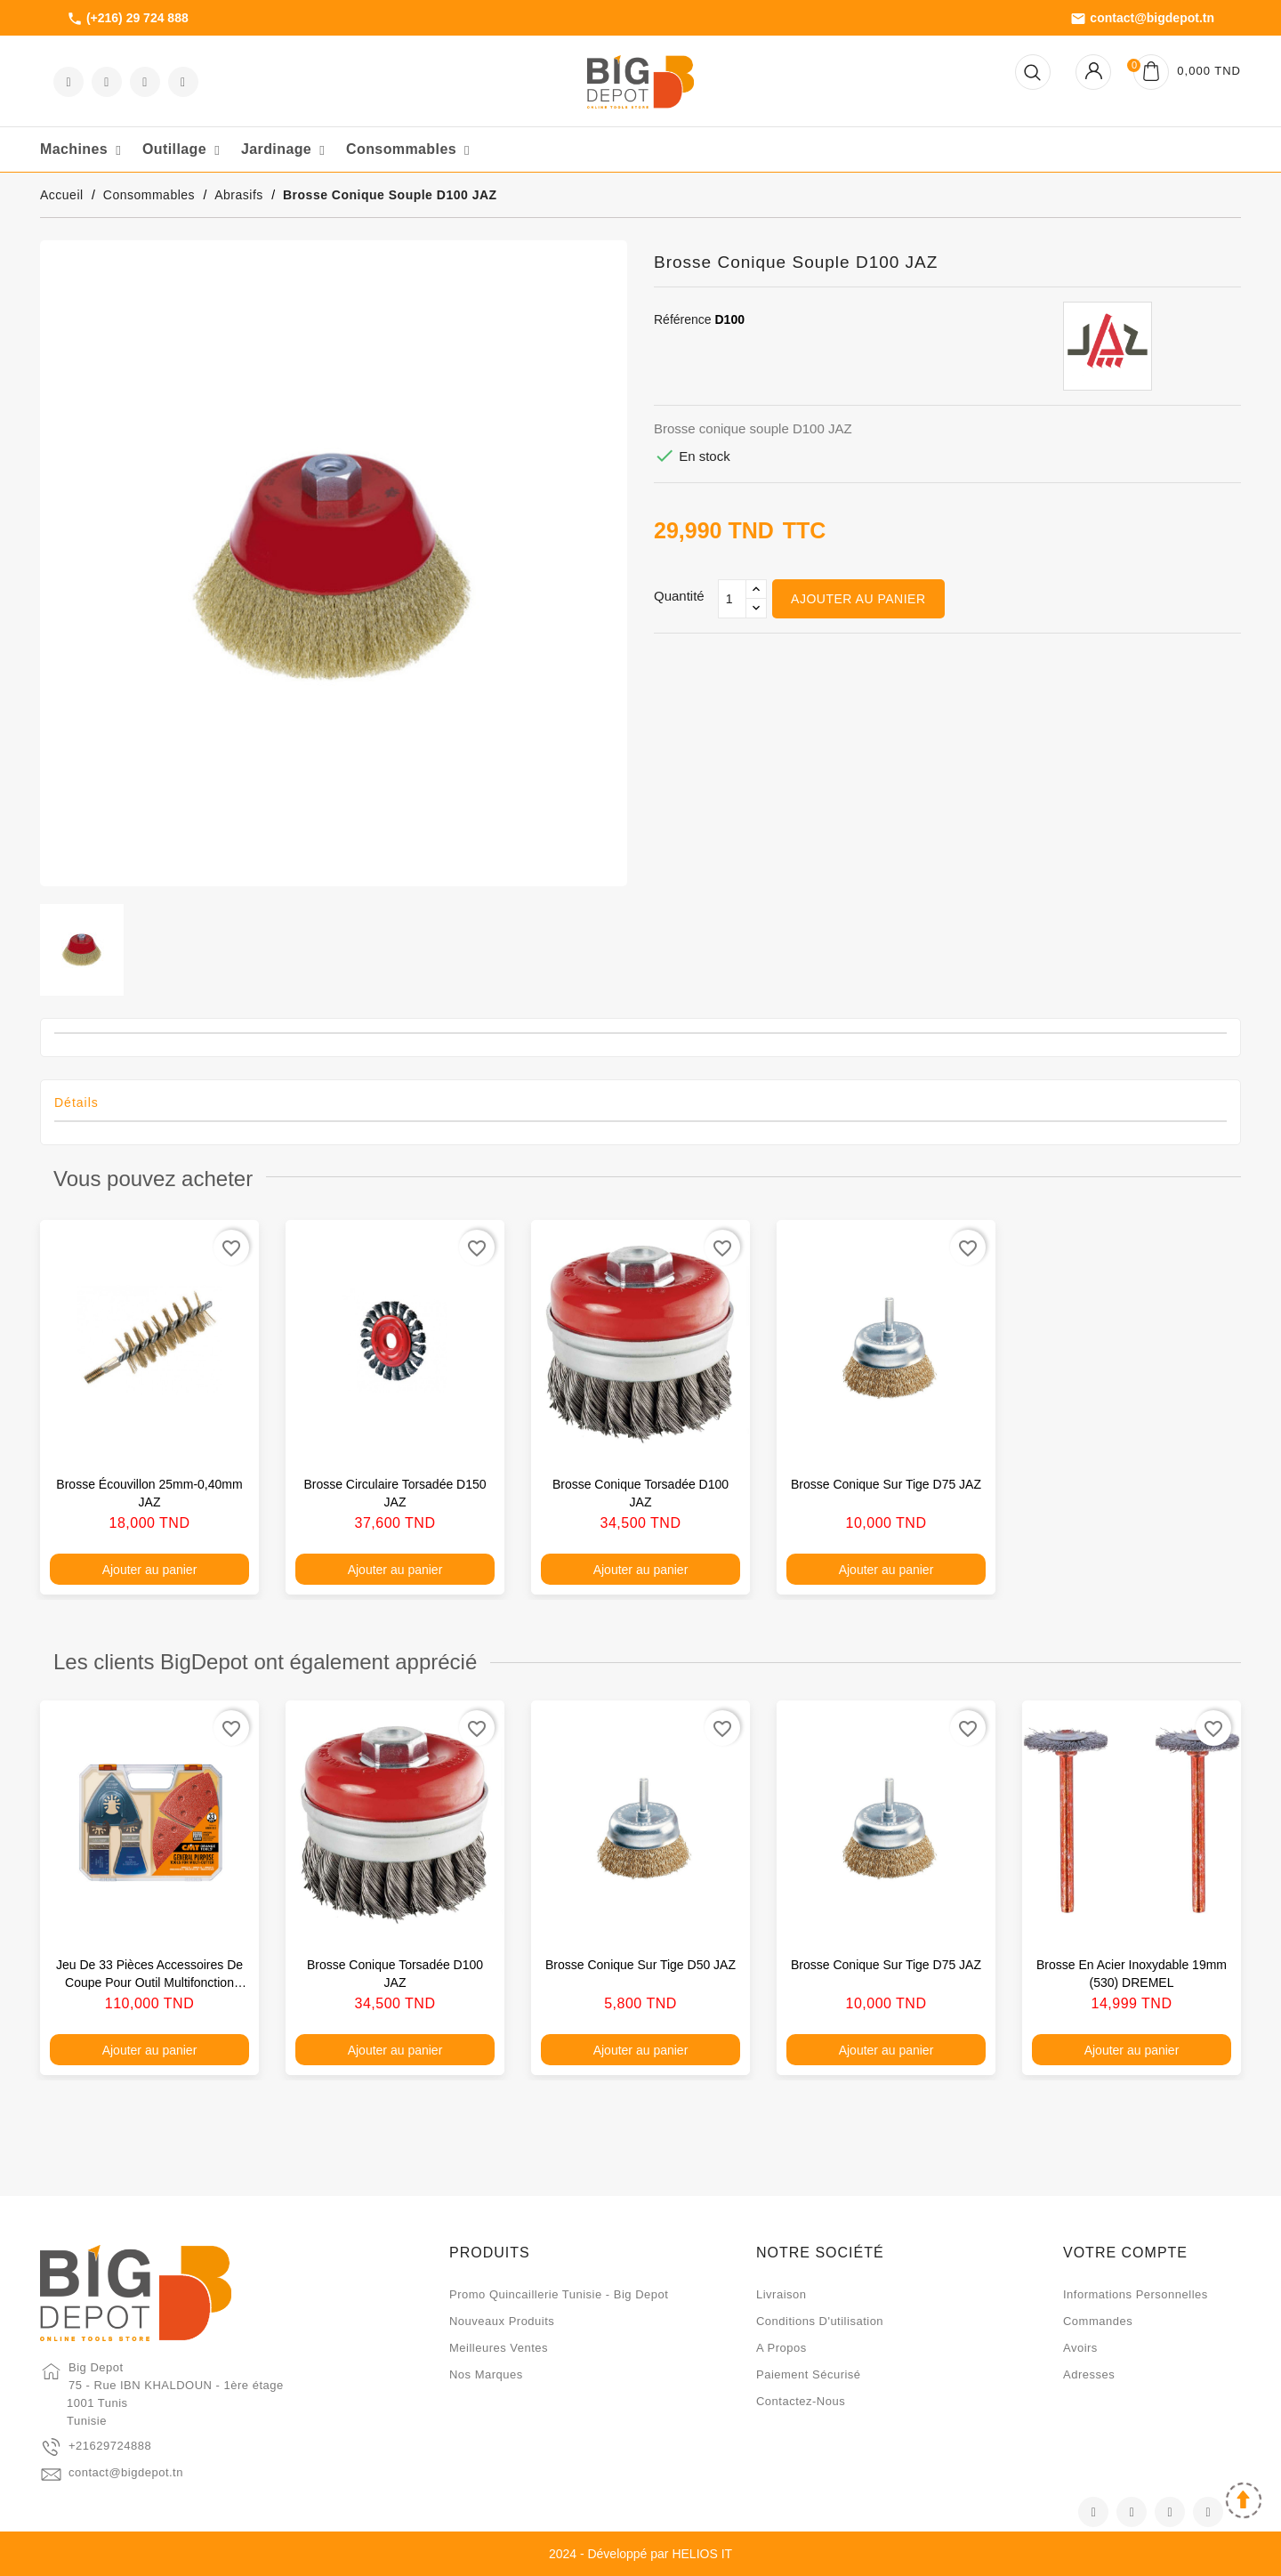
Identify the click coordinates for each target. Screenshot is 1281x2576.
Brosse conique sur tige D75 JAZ (886, 1484)
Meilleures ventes (498, 2347)
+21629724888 (109, 2445)
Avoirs (1080, 2347)
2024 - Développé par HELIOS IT (640, 2554)
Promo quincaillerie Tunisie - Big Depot (558, 2294)
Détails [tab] (76, 1102)
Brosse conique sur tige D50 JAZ (640, 1965)
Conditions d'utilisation (819, 2321)
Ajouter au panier (858, 599)
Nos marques (486, 2374)
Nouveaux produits (501, 2321)
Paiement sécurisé (808, 2374)
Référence (683, 319)
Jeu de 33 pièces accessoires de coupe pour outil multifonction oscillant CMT (149, 1982)
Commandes (1097, 2321)
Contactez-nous (800, 2401)
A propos (781, 2347)
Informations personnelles (1135, 2294)
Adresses (1089, 2374)
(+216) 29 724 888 (128, 19)
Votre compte (1125, 2252)
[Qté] (732, 598)
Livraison (781, 2294)
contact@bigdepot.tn (1142, 19)
